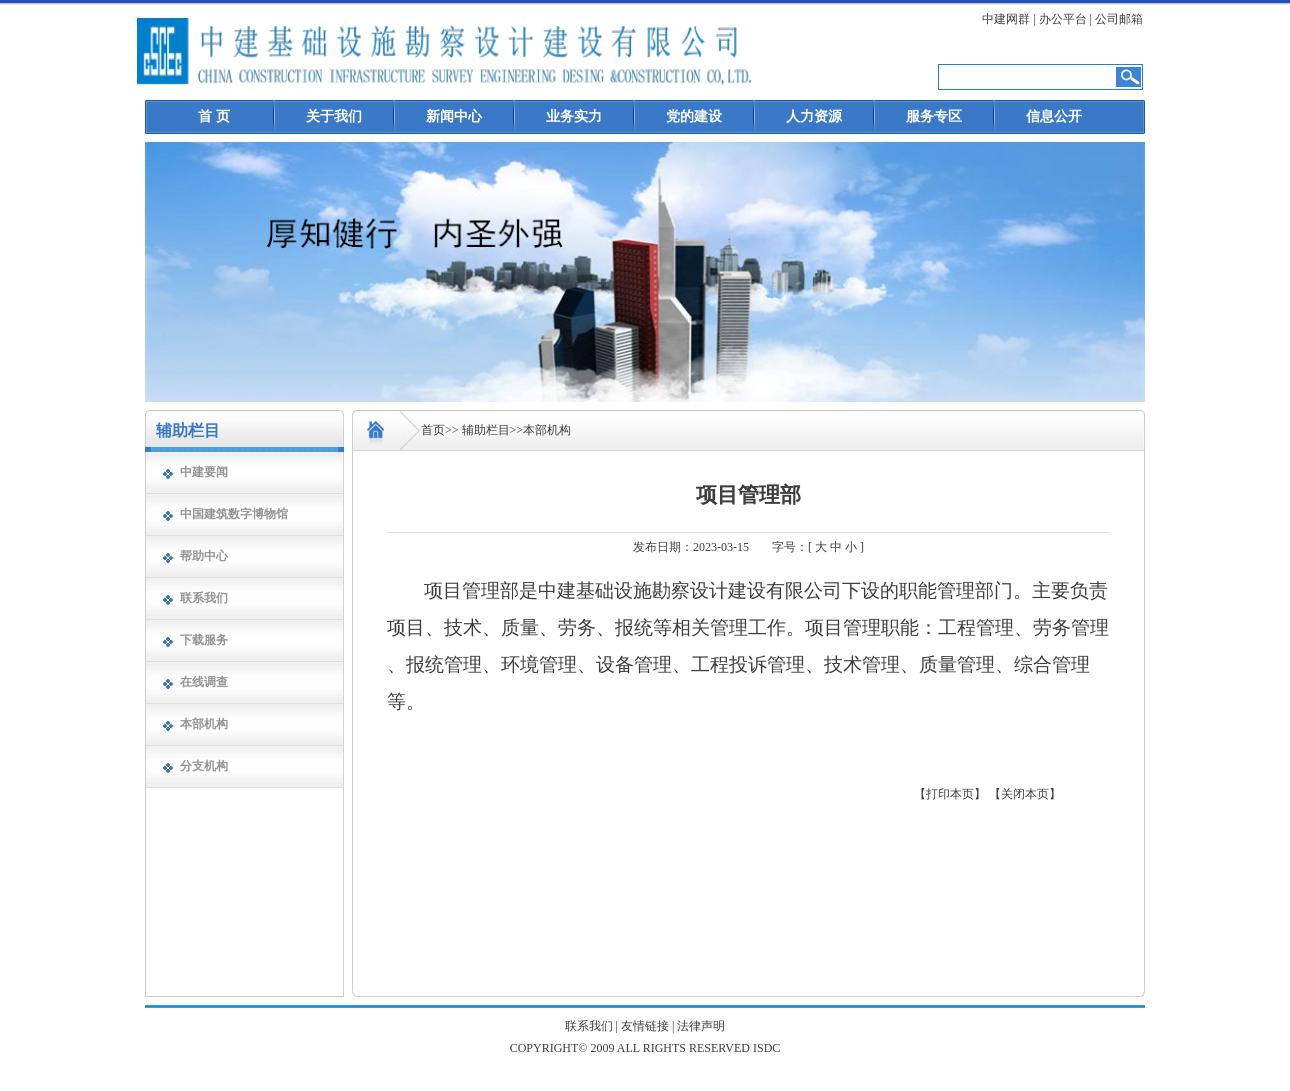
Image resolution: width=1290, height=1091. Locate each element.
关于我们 (334, 116)
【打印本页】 (950, 794)
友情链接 (645, 1026)
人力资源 (814, 116)
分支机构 (204, 766)
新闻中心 (454, 116)
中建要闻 (204, 472)
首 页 (214, 116)
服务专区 (934, 116)
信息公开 (1054, 116)
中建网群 (1006, 19)
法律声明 (701, 1026)
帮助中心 (204, 556)
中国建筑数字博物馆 (234, 514)
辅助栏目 (486, 430)
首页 (433, 430)
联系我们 (204, 598)
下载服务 (204, 640)
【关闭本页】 (1025, 794)
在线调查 (204, 682)
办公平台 (1063, 19)
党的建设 (694, 116)
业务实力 (574, 116)
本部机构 (204, 724)
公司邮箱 (1119, 19)
